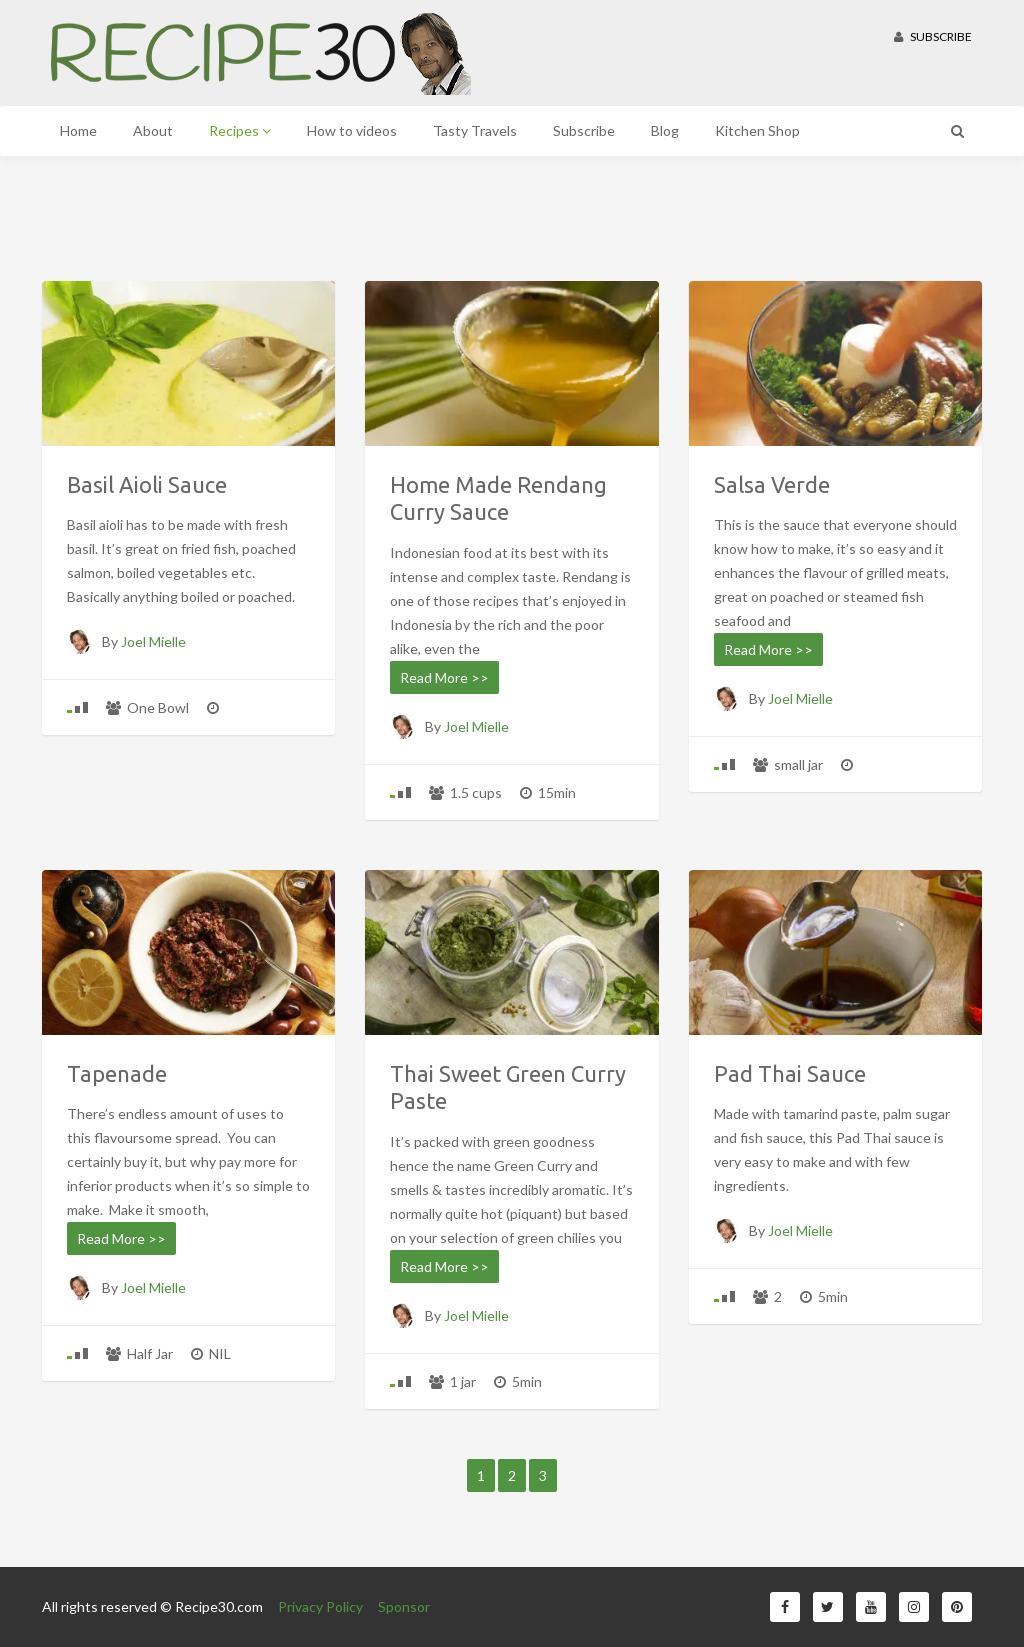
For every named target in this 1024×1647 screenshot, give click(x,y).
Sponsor (404, 1606)
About (153, 130)
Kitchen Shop (757, 130)
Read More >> (444, 677)
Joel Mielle (153, 641)
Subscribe (933, 36)
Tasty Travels (475, 130)
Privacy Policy (320, 1606)
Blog (665, 130)
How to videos (352, 130)
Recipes (240, 130)
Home (78, 130)
